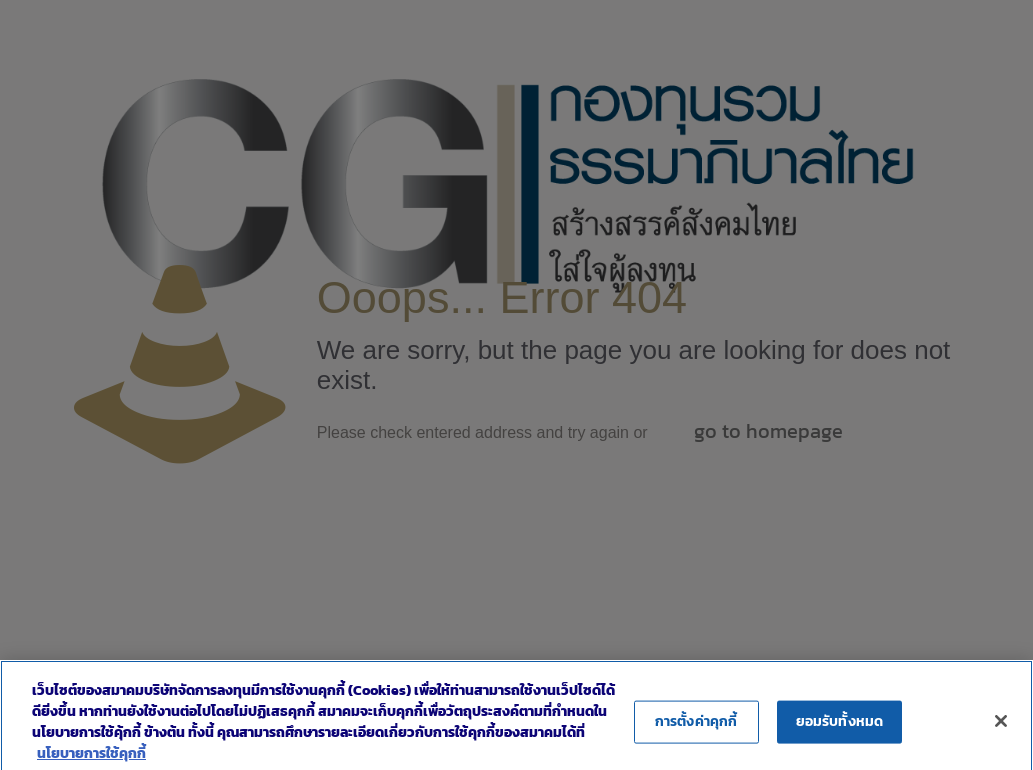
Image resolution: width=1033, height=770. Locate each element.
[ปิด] (1001, 731)
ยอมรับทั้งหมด (839, 730)
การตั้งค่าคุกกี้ (696, 730)
